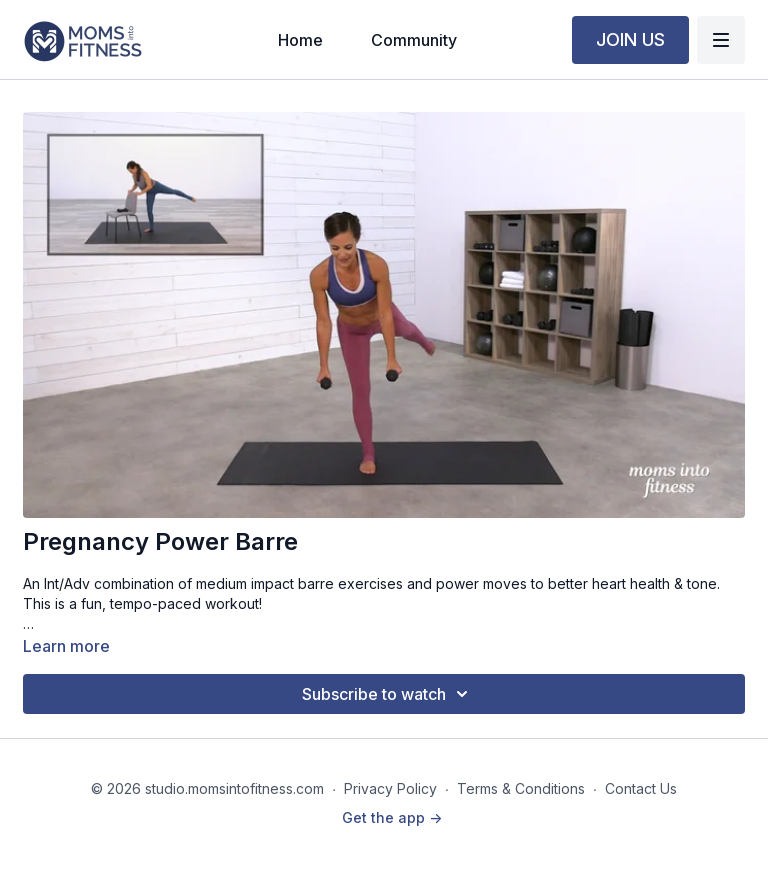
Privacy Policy (390, 788)
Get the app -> (392, 817)
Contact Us (641, 788)
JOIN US (630, 39)
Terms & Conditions (521, 788)
